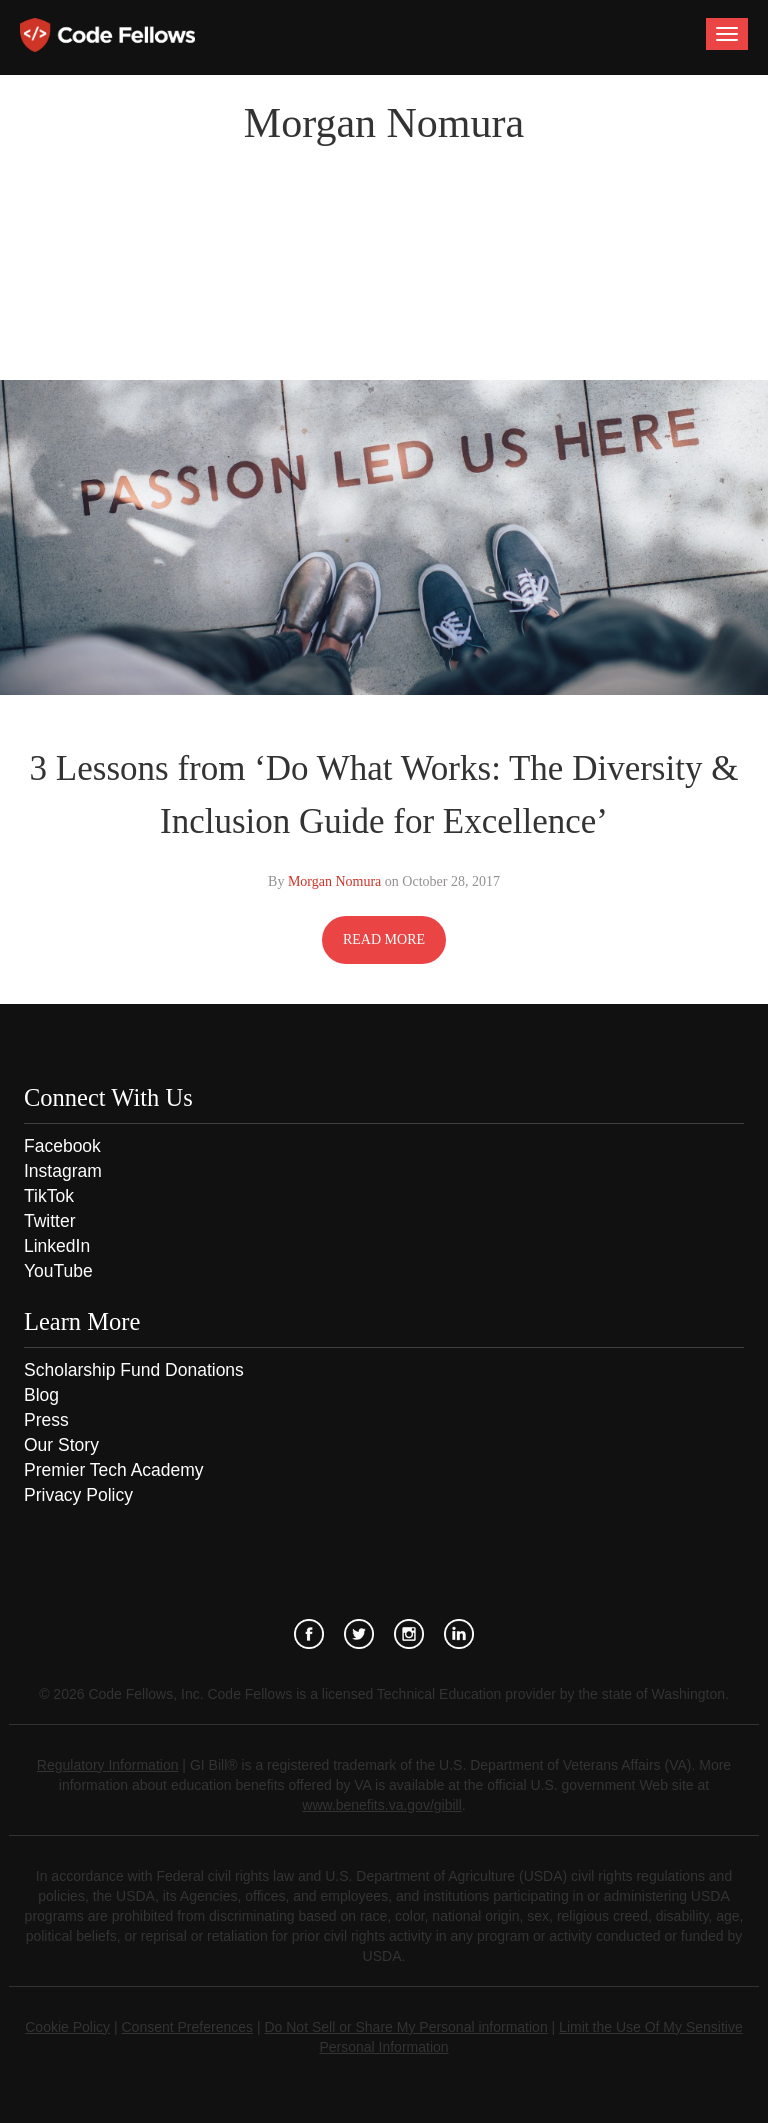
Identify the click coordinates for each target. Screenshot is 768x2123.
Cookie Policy (67, 2027)
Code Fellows (107, 35)
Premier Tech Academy (114, 1470)
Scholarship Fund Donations (134, 1370)
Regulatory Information (108, 1765)
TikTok (49, 1196)
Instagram (63, 1171)
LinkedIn (57, 1246)
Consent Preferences (188, 2027)
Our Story (61, 1445)
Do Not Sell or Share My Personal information (405, 2027)
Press (46, 1420)
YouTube (58, 1271)
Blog (41, 1395)
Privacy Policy (78, 1495)
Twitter (50, 1221)
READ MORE (384, 939)
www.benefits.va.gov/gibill (382, 1805)
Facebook (62, 1146)
